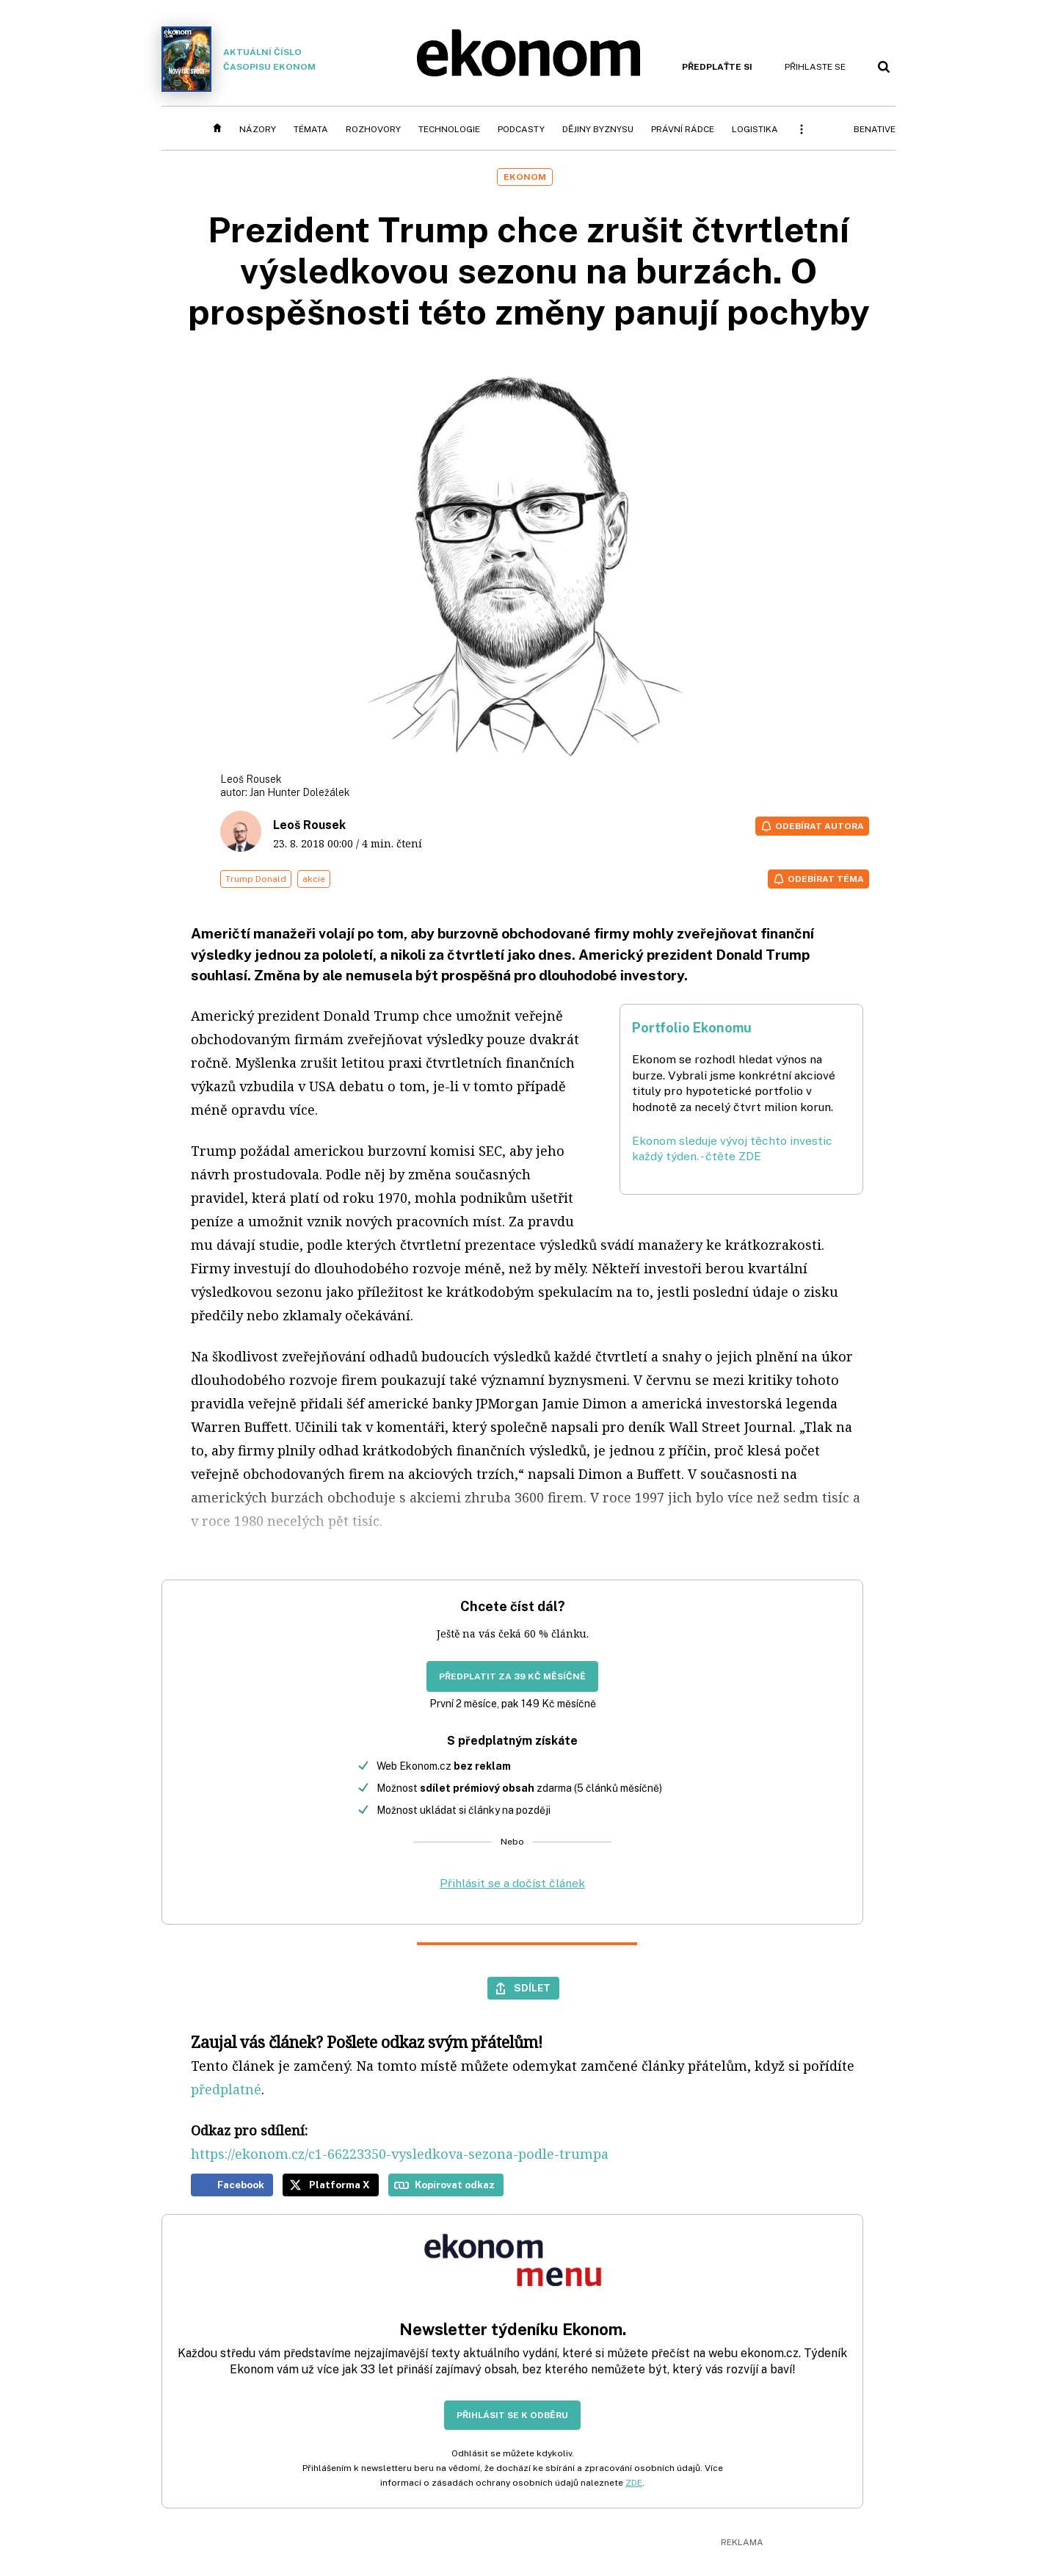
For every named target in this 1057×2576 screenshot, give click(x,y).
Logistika (755, 129)
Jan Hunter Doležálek (300, 792)
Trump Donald (255, 879)
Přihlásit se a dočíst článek (512, 1883)
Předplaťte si (717, 67)
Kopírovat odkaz (455, 2184)
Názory (257, 129)
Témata (311, 129)
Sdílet (532, 1988)
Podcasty (521, 129)
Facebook (240, 2184)
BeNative (875, 129)
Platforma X (339, 2184)
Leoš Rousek (309, 825)
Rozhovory (373, 129)
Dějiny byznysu (597, 129)
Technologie (449, 129)
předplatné (226, 2089)
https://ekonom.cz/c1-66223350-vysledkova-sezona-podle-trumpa (400, 2154)
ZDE (633, 2483)
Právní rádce (682, 129)
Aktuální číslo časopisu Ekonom (238, 59)
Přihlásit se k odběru (512, 2415)
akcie (313, 879)
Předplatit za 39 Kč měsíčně (512, 1676)
